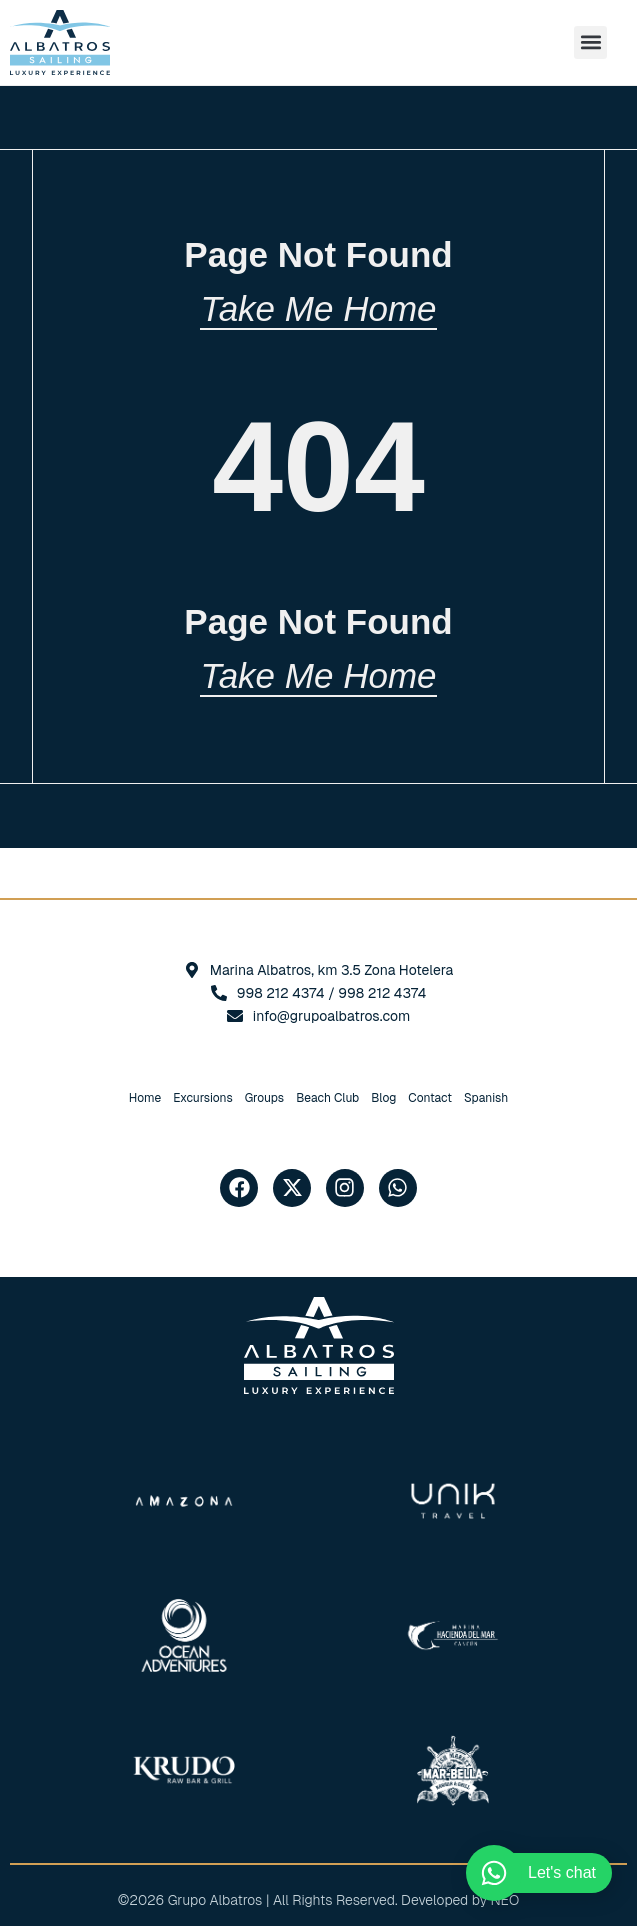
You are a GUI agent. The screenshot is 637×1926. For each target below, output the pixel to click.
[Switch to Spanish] (486, 1098)
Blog (383, 1098)
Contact (430, 1098)
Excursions (203, 1098)
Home (145, 1098)
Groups (264, 1098)
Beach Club (327, 1098)
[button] (590, 42)
